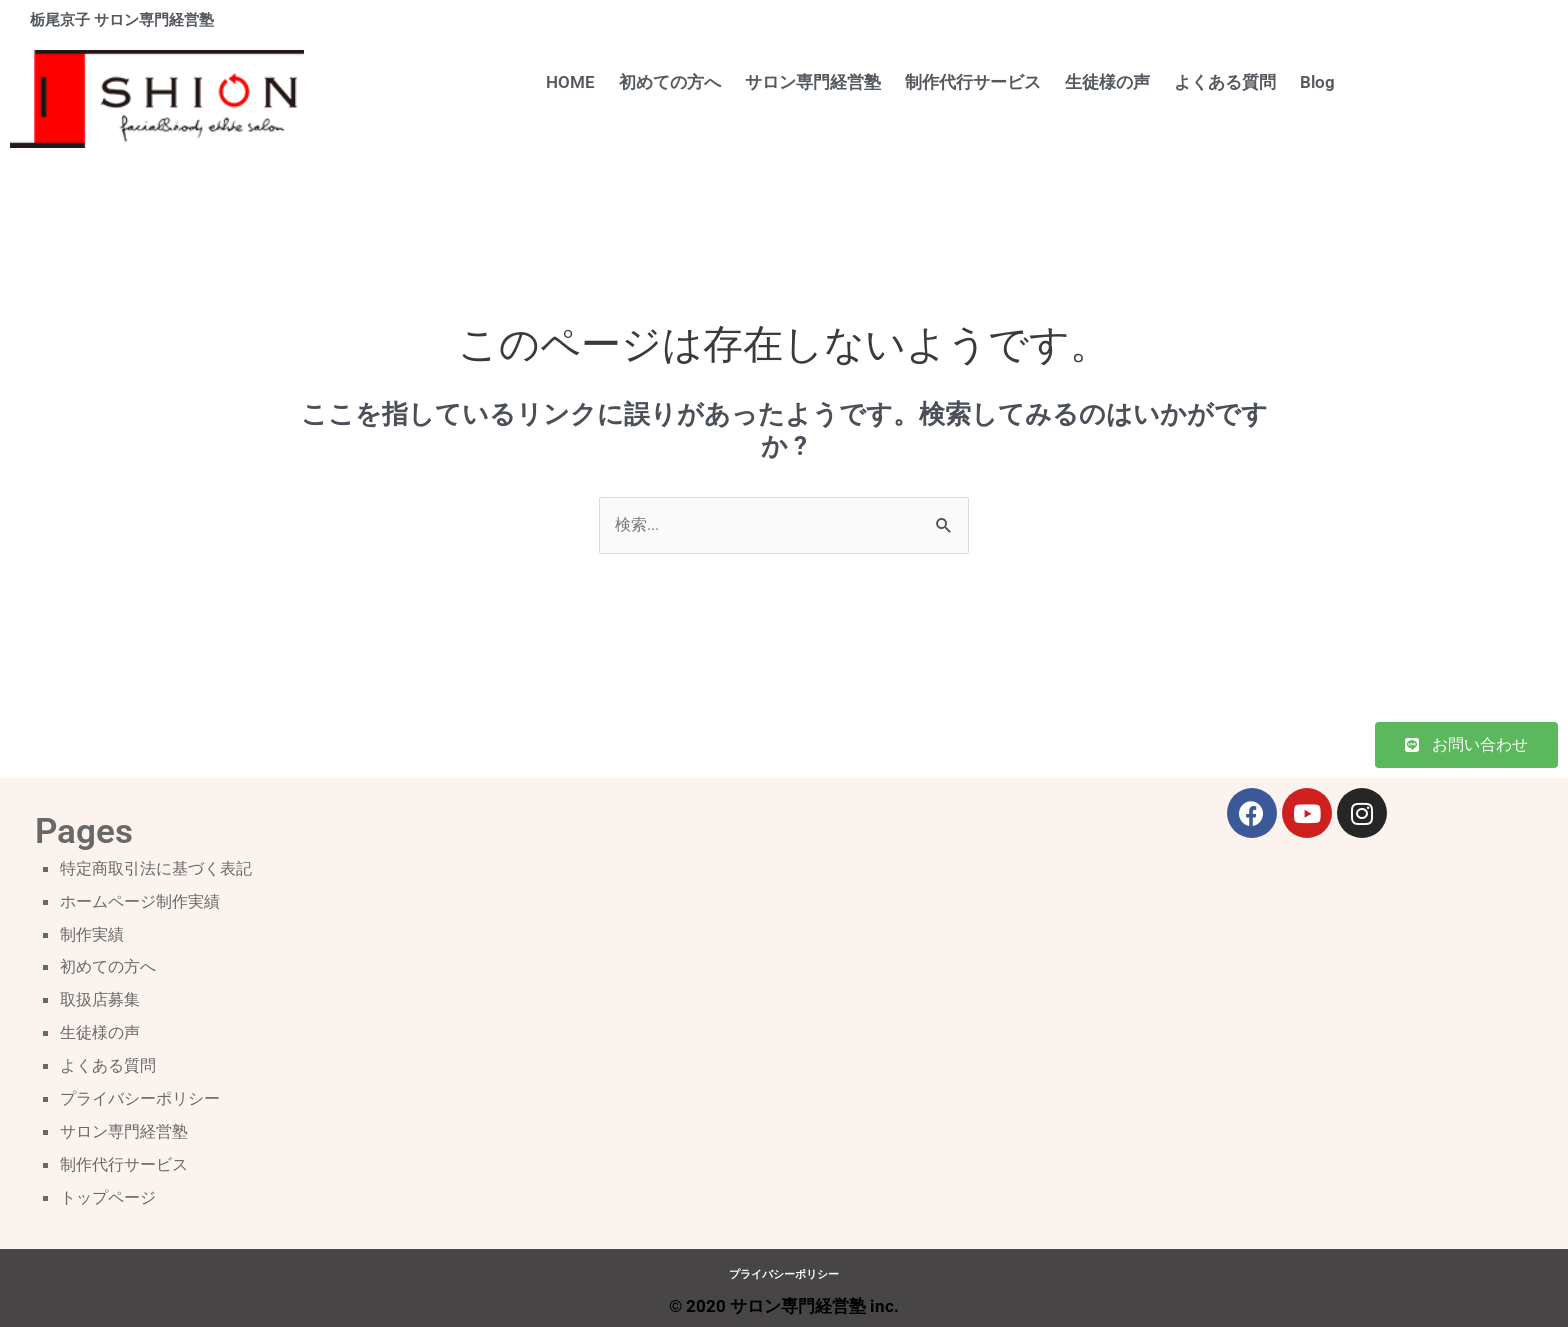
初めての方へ (670, 82)
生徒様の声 (1107, 82)
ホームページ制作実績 (145, 902)
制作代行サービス (973, 82)
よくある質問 (1225, 82)
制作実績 (94, 934)
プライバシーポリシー (145, 1095)
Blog (1317, 82)
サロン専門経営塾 (813, 82)
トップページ (111, 1192)
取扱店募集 (102, 998)
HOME (570, 82)
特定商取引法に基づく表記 (162, 869)
